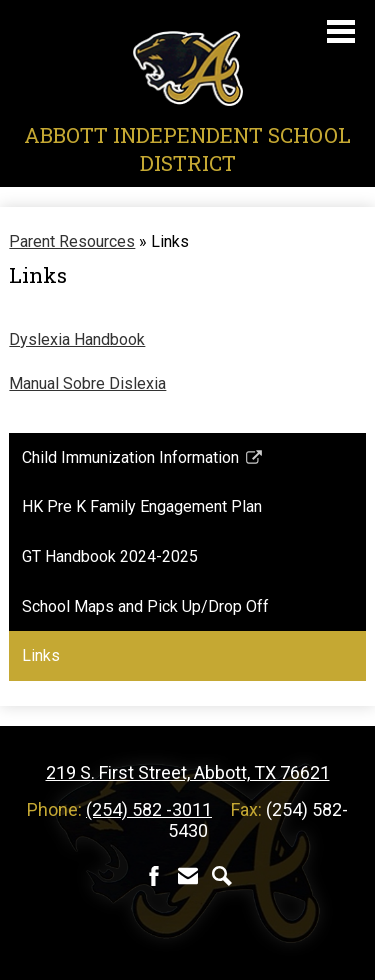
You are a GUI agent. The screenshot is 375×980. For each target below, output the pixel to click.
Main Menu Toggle (341, 31)
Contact (188, 876)
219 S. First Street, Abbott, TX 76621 (188, 772)
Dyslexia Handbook (77, 339)
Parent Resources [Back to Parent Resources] (72, 241)
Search (222, 876)
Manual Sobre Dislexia (87, 383)
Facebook (154, 876)
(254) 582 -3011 (149, 809)
